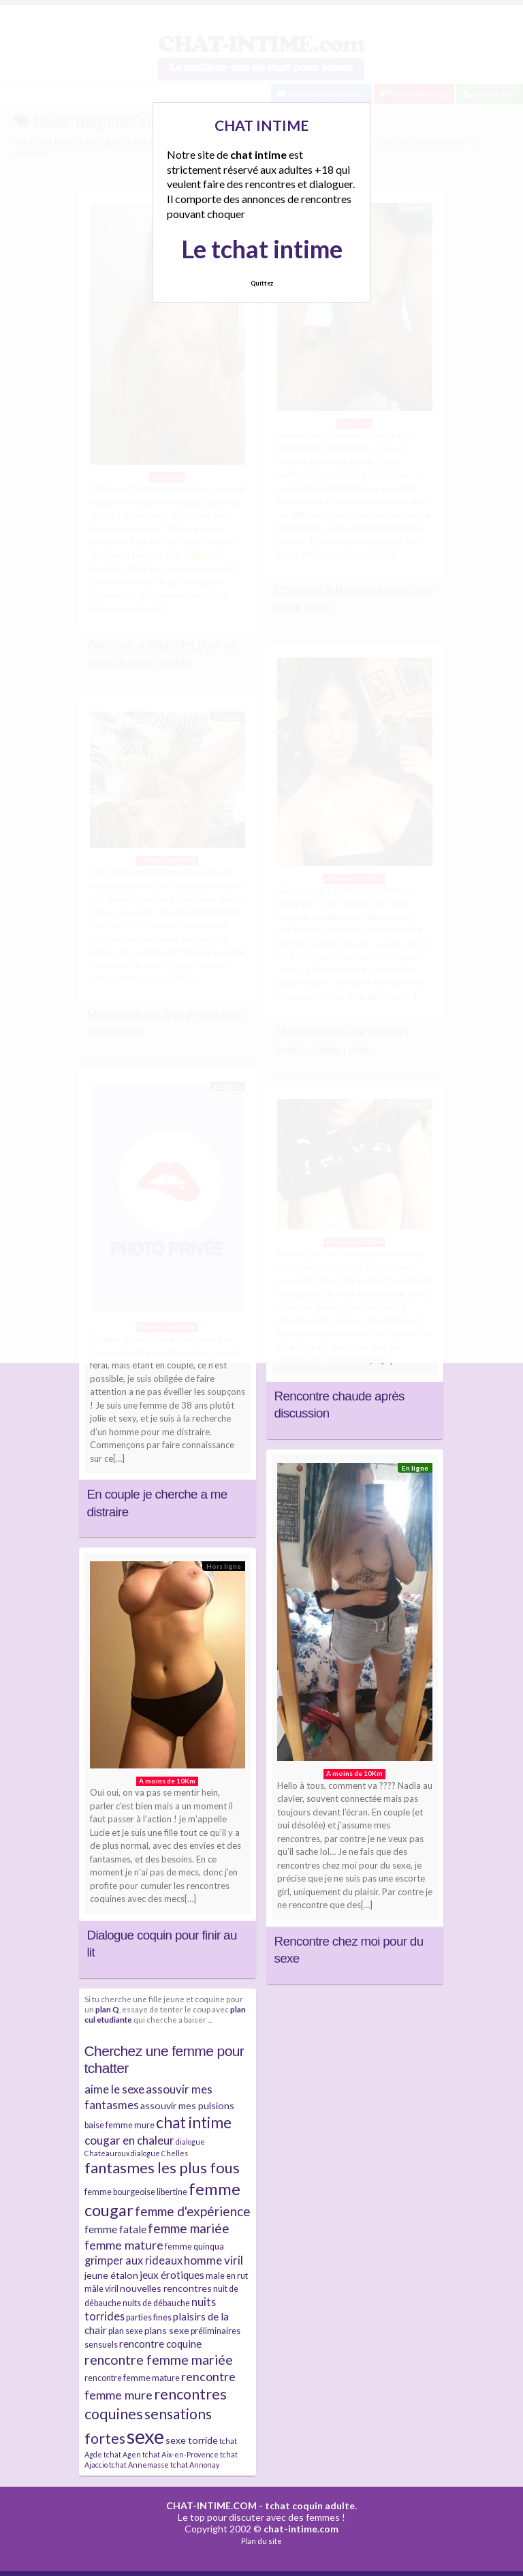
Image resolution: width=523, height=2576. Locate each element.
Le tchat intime (262, 249)
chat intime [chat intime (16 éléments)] (194, 2122)
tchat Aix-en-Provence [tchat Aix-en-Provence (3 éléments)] (180, 2454)
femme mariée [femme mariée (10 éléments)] (188, 2228)
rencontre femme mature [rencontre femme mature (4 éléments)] (132, 2378)
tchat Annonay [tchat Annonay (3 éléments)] (194, 2464)
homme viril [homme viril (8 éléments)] (213, 2260)
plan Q (107, 2009)
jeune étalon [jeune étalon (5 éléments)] (111, 2275)
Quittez (262, 283)
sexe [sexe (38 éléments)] (145, 2436)
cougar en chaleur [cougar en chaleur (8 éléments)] (129, 2140)
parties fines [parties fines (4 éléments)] (149, 2317)
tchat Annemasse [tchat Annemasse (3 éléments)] (139, 2464)
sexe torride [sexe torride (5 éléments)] (191, 2440)
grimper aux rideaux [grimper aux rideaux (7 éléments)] (133, 2260)
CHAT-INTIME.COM (211, 2505)
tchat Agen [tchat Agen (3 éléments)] (122, 2454)
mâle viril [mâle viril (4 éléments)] (101, 2289)
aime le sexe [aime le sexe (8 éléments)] (114, 2089)
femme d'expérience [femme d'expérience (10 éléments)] (193, 2211)
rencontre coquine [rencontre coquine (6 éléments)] (160, 2343)
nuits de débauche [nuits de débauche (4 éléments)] (156, 2303)
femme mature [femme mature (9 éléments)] (123, 2244)
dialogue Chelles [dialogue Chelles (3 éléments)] (159, 2153)
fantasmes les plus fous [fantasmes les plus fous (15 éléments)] (162, 2167)
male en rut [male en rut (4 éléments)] (227, 2276)
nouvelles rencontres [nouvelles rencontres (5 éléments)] (166, 2288)
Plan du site (261, 2540)
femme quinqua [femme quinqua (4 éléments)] (194, 2246)
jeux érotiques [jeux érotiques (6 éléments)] (172, 2275)
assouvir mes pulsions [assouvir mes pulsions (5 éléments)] (187, 2105)
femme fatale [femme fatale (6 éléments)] (115, 2229)
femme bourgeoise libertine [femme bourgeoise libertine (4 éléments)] (135, 2192)
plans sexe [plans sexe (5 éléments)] (166, 2330)
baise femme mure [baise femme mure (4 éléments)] (119, 2125)
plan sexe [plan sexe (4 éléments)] (125, 2331)
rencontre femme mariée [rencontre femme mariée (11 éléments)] (158, 2359)
